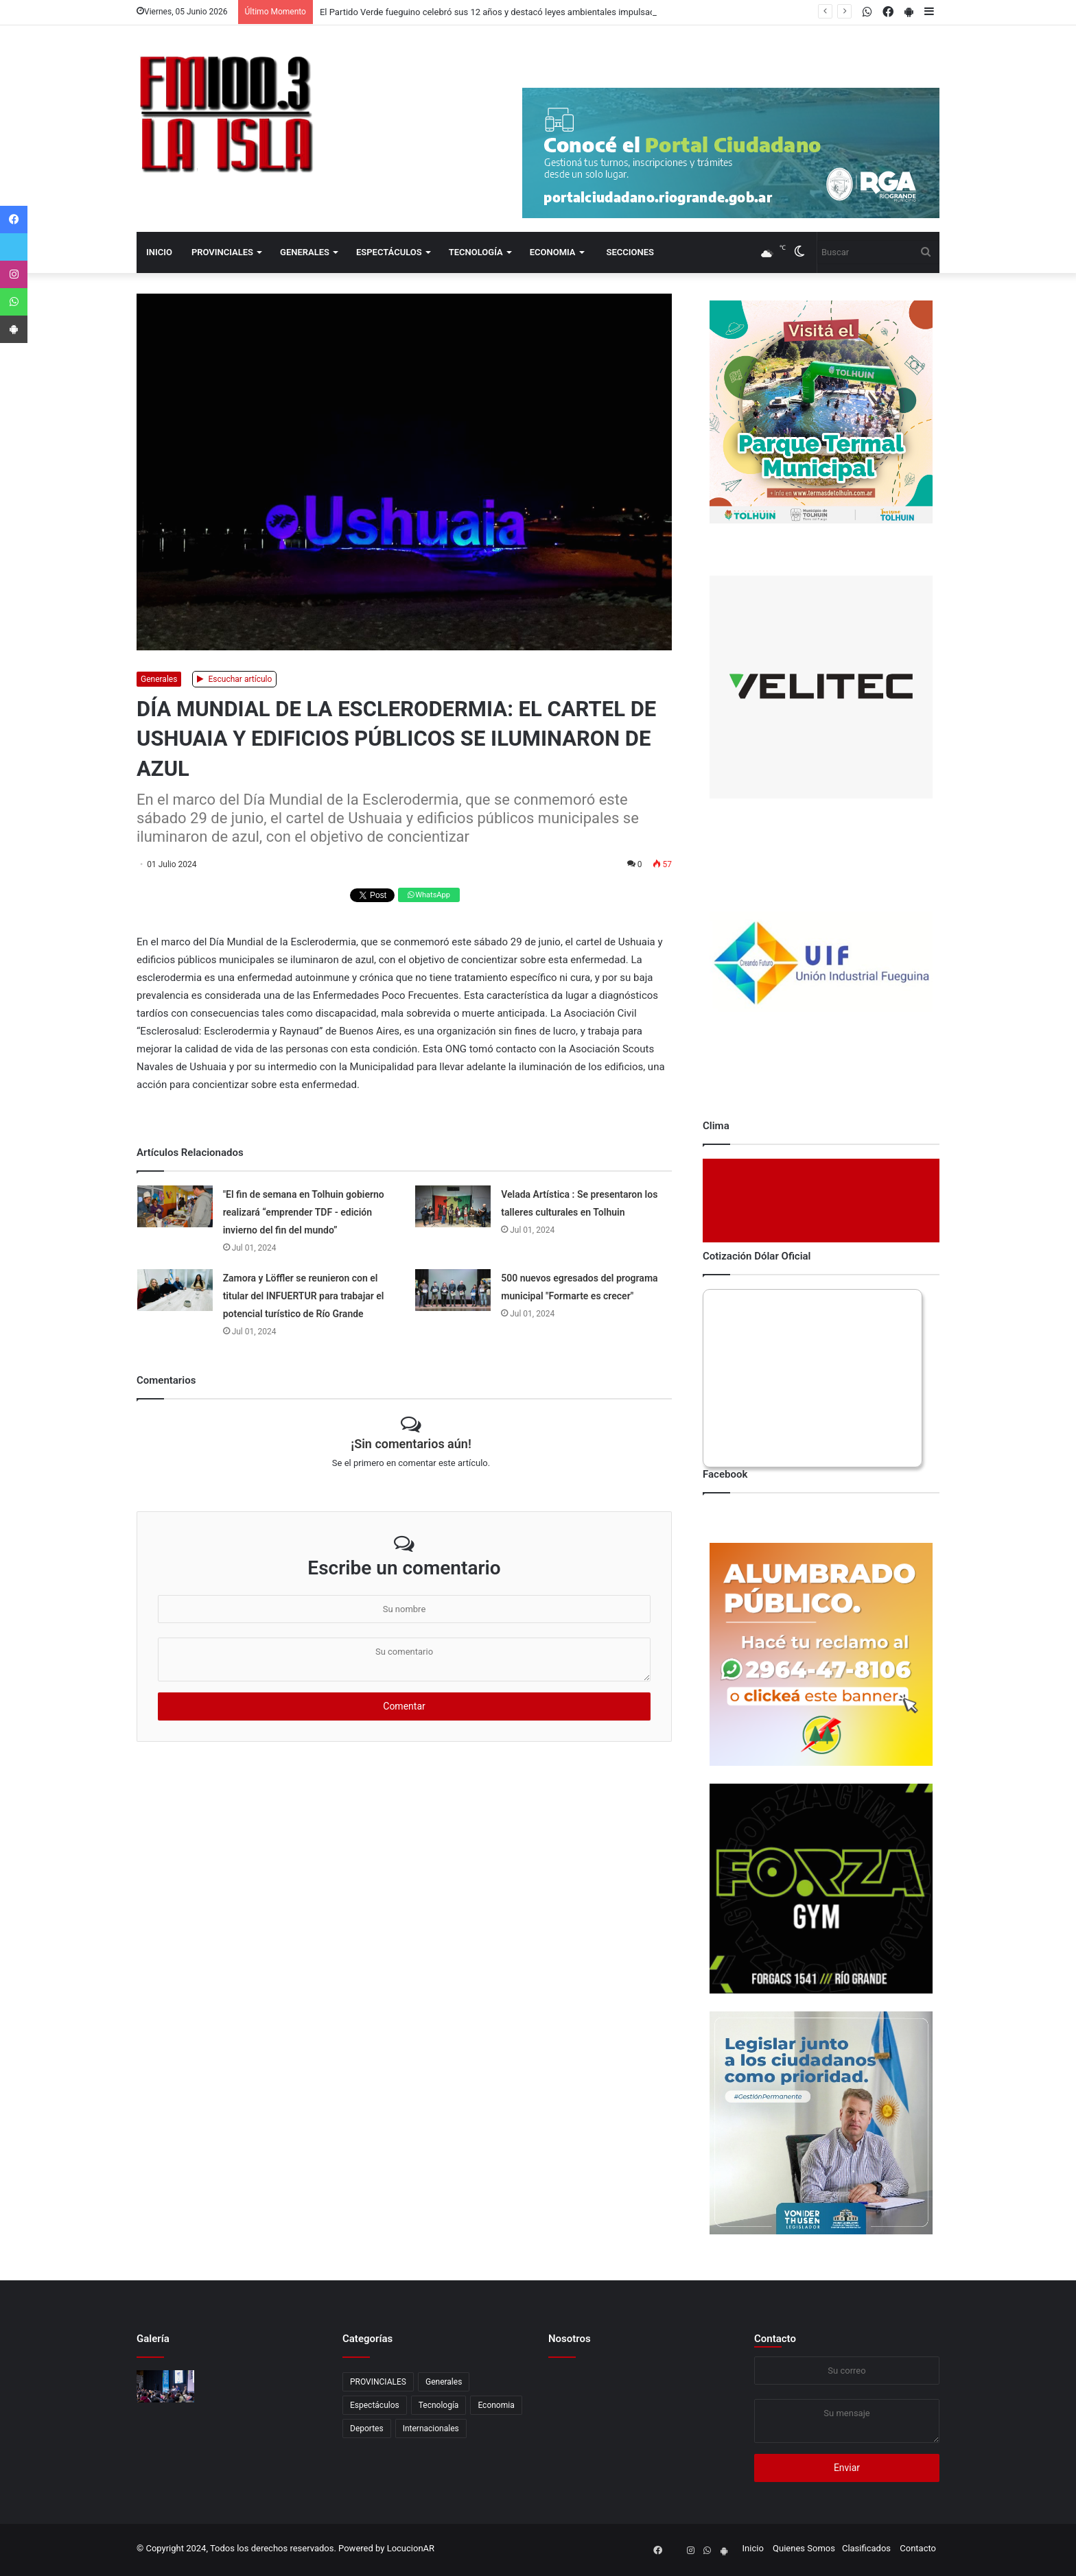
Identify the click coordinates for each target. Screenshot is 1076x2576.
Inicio (159, 252)
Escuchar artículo (234, 679)
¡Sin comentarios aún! (411, 1444)
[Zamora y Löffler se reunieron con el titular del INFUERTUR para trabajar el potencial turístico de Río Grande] (175, 1290)
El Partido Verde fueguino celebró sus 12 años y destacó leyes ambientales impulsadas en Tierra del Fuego (531, 12)
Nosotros (569, 2338)
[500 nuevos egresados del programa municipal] (453, 1290)
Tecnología (476, 252)
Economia (553, 252)
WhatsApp (429, 894)
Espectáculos (389, 252)
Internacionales (431, 2428)
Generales (304, 252)
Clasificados (866, 2548)
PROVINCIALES (222, 252)
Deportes (367, 2428)
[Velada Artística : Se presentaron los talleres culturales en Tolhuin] (453, 1206)
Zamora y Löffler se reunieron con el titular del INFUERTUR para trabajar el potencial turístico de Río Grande (303, 1296)
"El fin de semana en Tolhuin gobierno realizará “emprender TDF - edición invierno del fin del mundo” (303, 1212)
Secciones (630, 252)
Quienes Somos (804, 2548)
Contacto (775, 2338)
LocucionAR (410, 2548)
